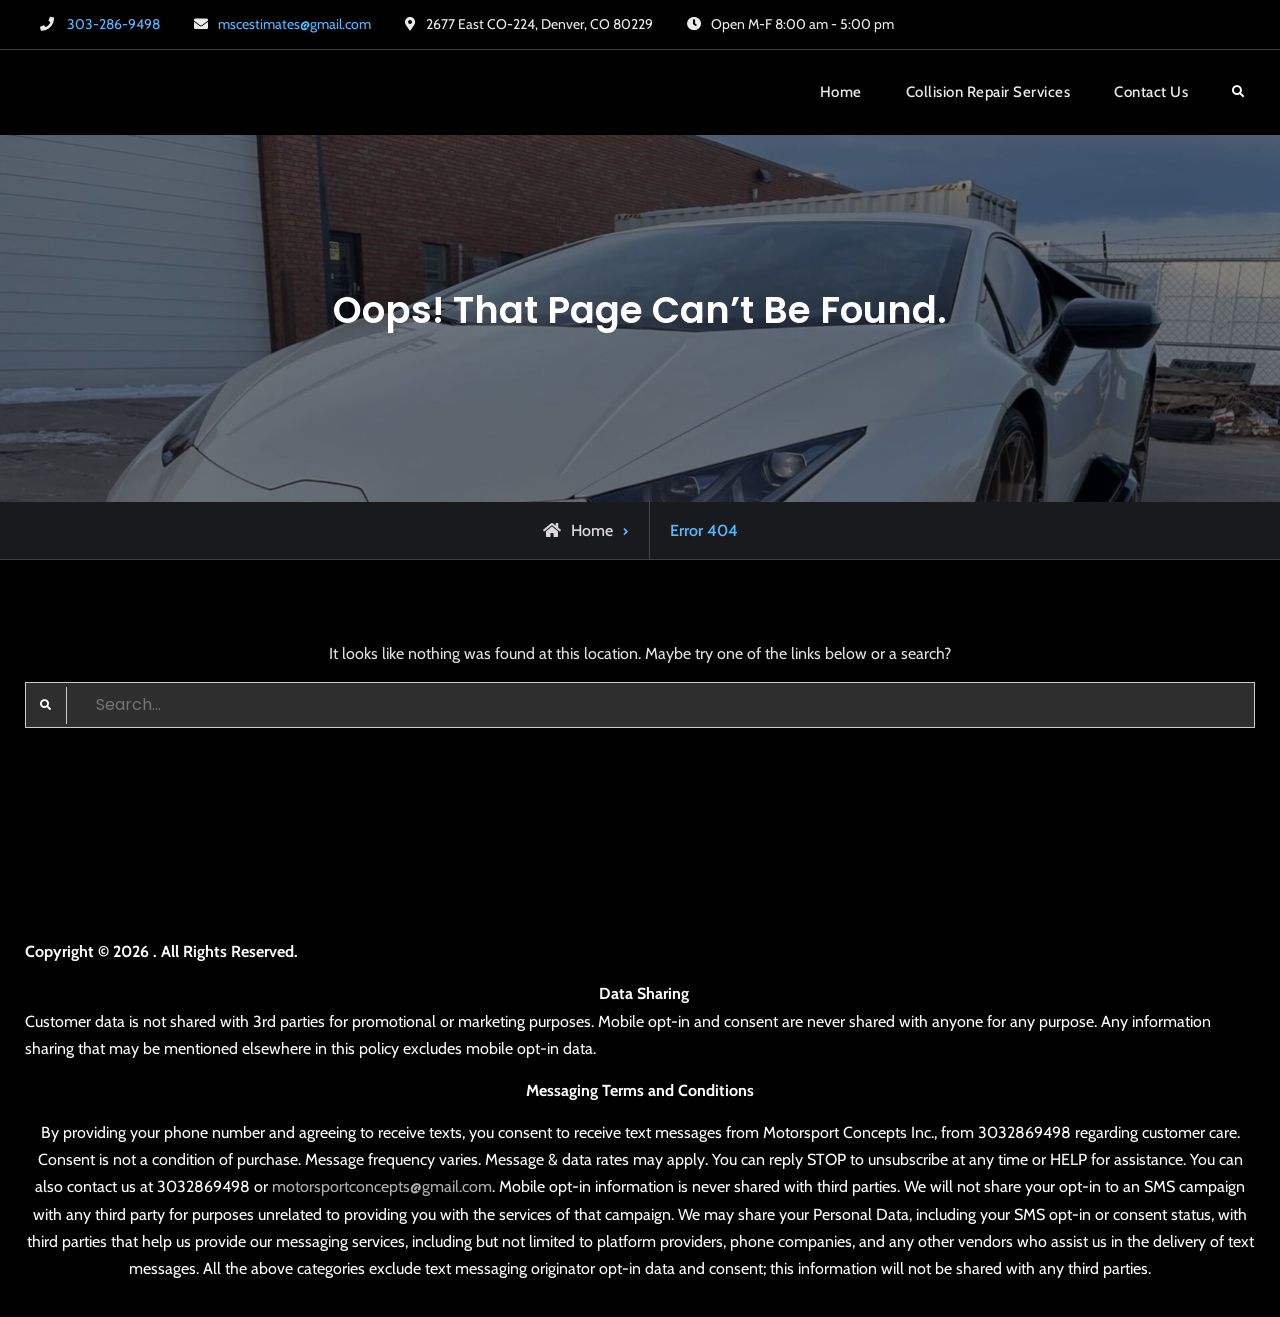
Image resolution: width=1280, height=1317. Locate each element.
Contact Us (1151, 92)
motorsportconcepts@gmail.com (382, 1186)
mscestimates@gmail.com (294, 24)
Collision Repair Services (988, 92)
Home (841, 92)
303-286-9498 (113, 24)
